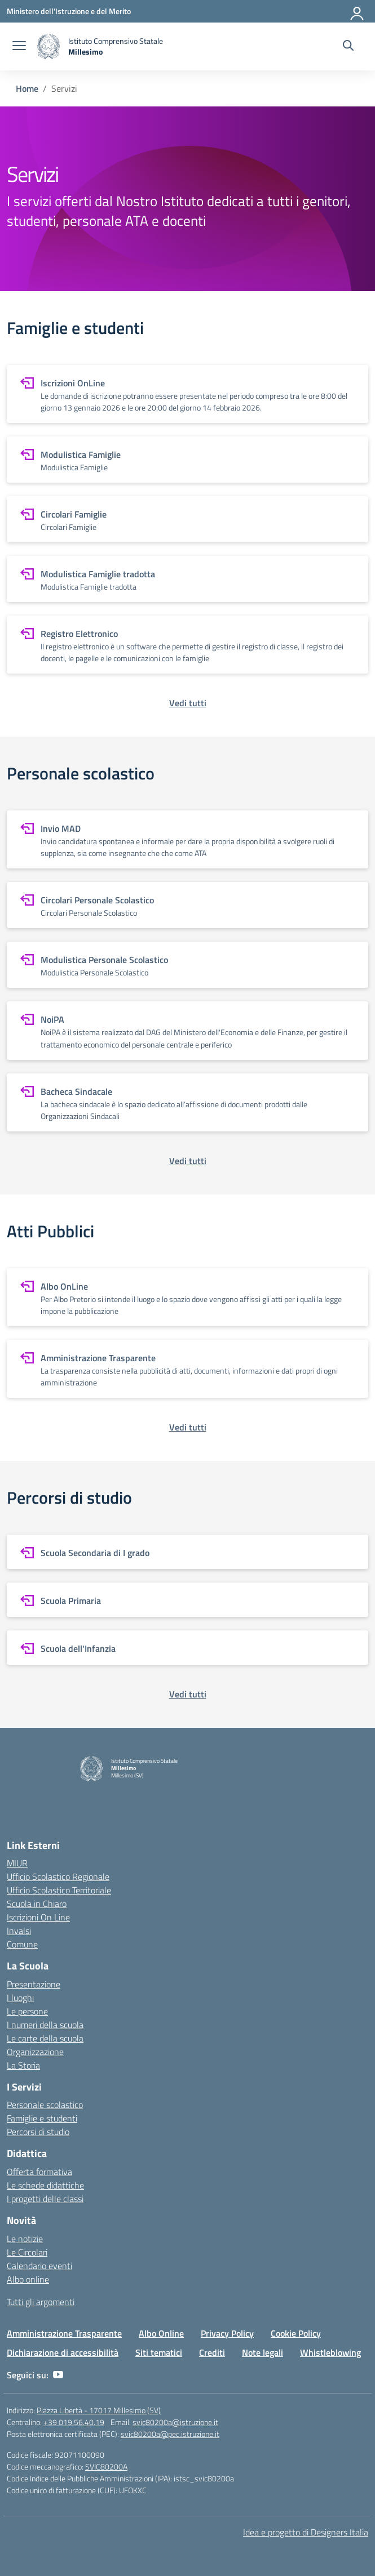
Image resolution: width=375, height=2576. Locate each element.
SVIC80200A (106, 2466)
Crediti (212, 2352)
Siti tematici (158, 2352)
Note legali (262, 2352)
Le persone (27, 2011)
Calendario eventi (39, 2265)
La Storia (23, 2065)
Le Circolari (27, 2252)
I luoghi (20, 1997)
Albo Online (161, 2333)
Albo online (28, 2279)
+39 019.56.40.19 (73, 2422)
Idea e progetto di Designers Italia (305, 2532)
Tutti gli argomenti (40, 2301)
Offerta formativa (39, 2171)
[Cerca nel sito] (348, 46)
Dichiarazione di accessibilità (62, 2352)
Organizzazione (35, 2051)
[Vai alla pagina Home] (27, 88)
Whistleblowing (330, 2352)
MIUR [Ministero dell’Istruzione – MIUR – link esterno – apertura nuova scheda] (17, 1863)
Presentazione (33, 1984)
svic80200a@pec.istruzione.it (170, 2434)
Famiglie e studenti (42, 2118)
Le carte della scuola (45, 2038)
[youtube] (58, 2375)
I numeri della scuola (45, 2024)
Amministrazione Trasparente (64, 2333)
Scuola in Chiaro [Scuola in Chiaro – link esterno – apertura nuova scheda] (37, 1903)
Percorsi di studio (38, 2131)
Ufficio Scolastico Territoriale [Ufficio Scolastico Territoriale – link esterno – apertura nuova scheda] (59, 1890)
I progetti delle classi (45, 2198)
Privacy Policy (227, 2333)
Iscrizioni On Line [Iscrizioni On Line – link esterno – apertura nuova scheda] (38, 1917)
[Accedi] (357, 11)
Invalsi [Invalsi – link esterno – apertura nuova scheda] (19, 1930)
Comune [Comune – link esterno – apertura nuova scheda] (22, 1944)
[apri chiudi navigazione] (19, 47)
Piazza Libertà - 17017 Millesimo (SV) (99, 2410)
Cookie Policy (296, 2333)
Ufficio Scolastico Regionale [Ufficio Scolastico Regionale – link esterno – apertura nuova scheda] (58, 1876)
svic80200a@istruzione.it (175, 2422)
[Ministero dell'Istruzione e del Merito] (69, 11)
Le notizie (25, 2238)
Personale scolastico (45, 2104)
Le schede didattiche (45, 2185)
